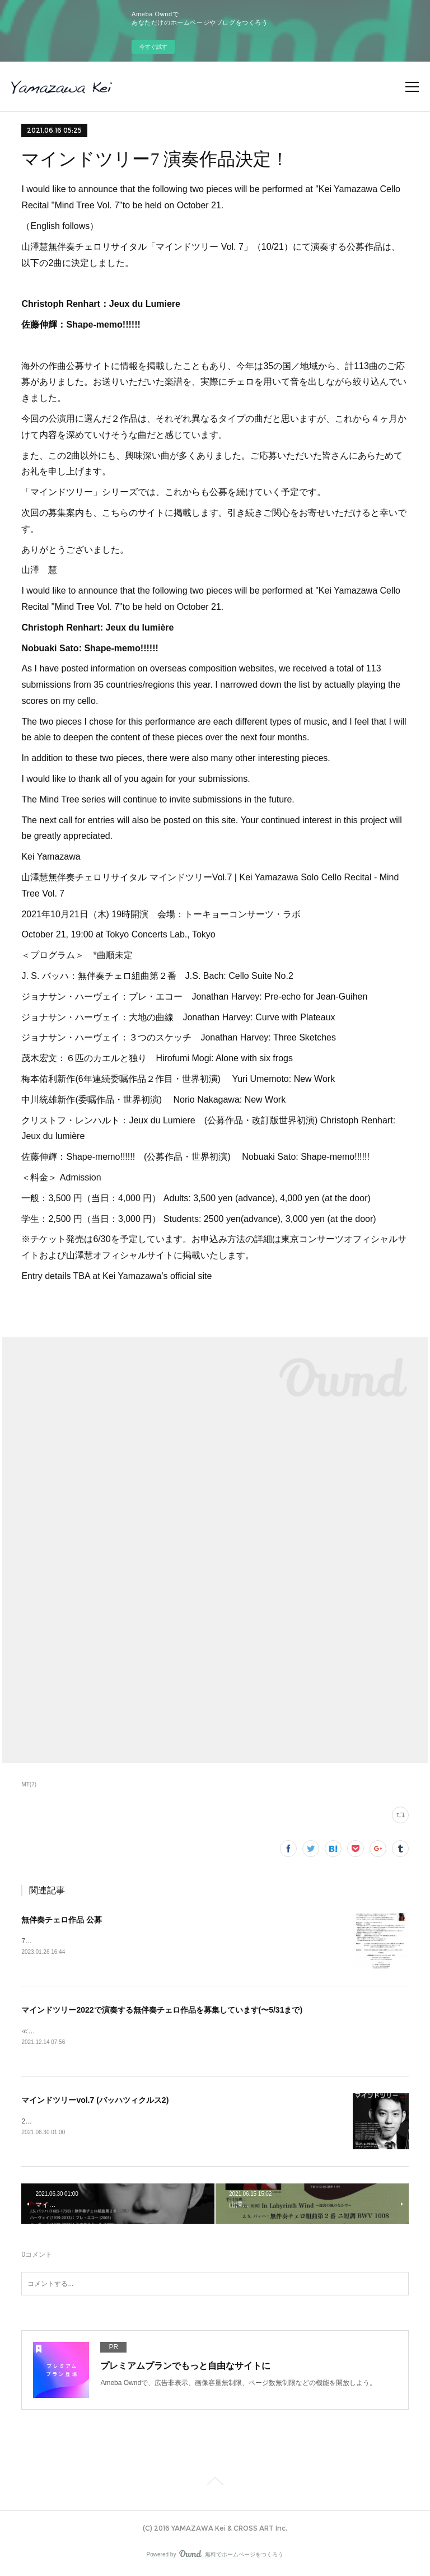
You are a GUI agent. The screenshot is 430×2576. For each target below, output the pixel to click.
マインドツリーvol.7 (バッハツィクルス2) (95, 2101)
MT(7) (28, 1784)
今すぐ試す (153, 47)
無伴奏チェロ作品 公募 (61, 1919)
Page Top (215, 2485)
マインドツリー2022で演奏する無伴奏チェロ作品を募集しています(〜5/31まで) (161, 2010)
